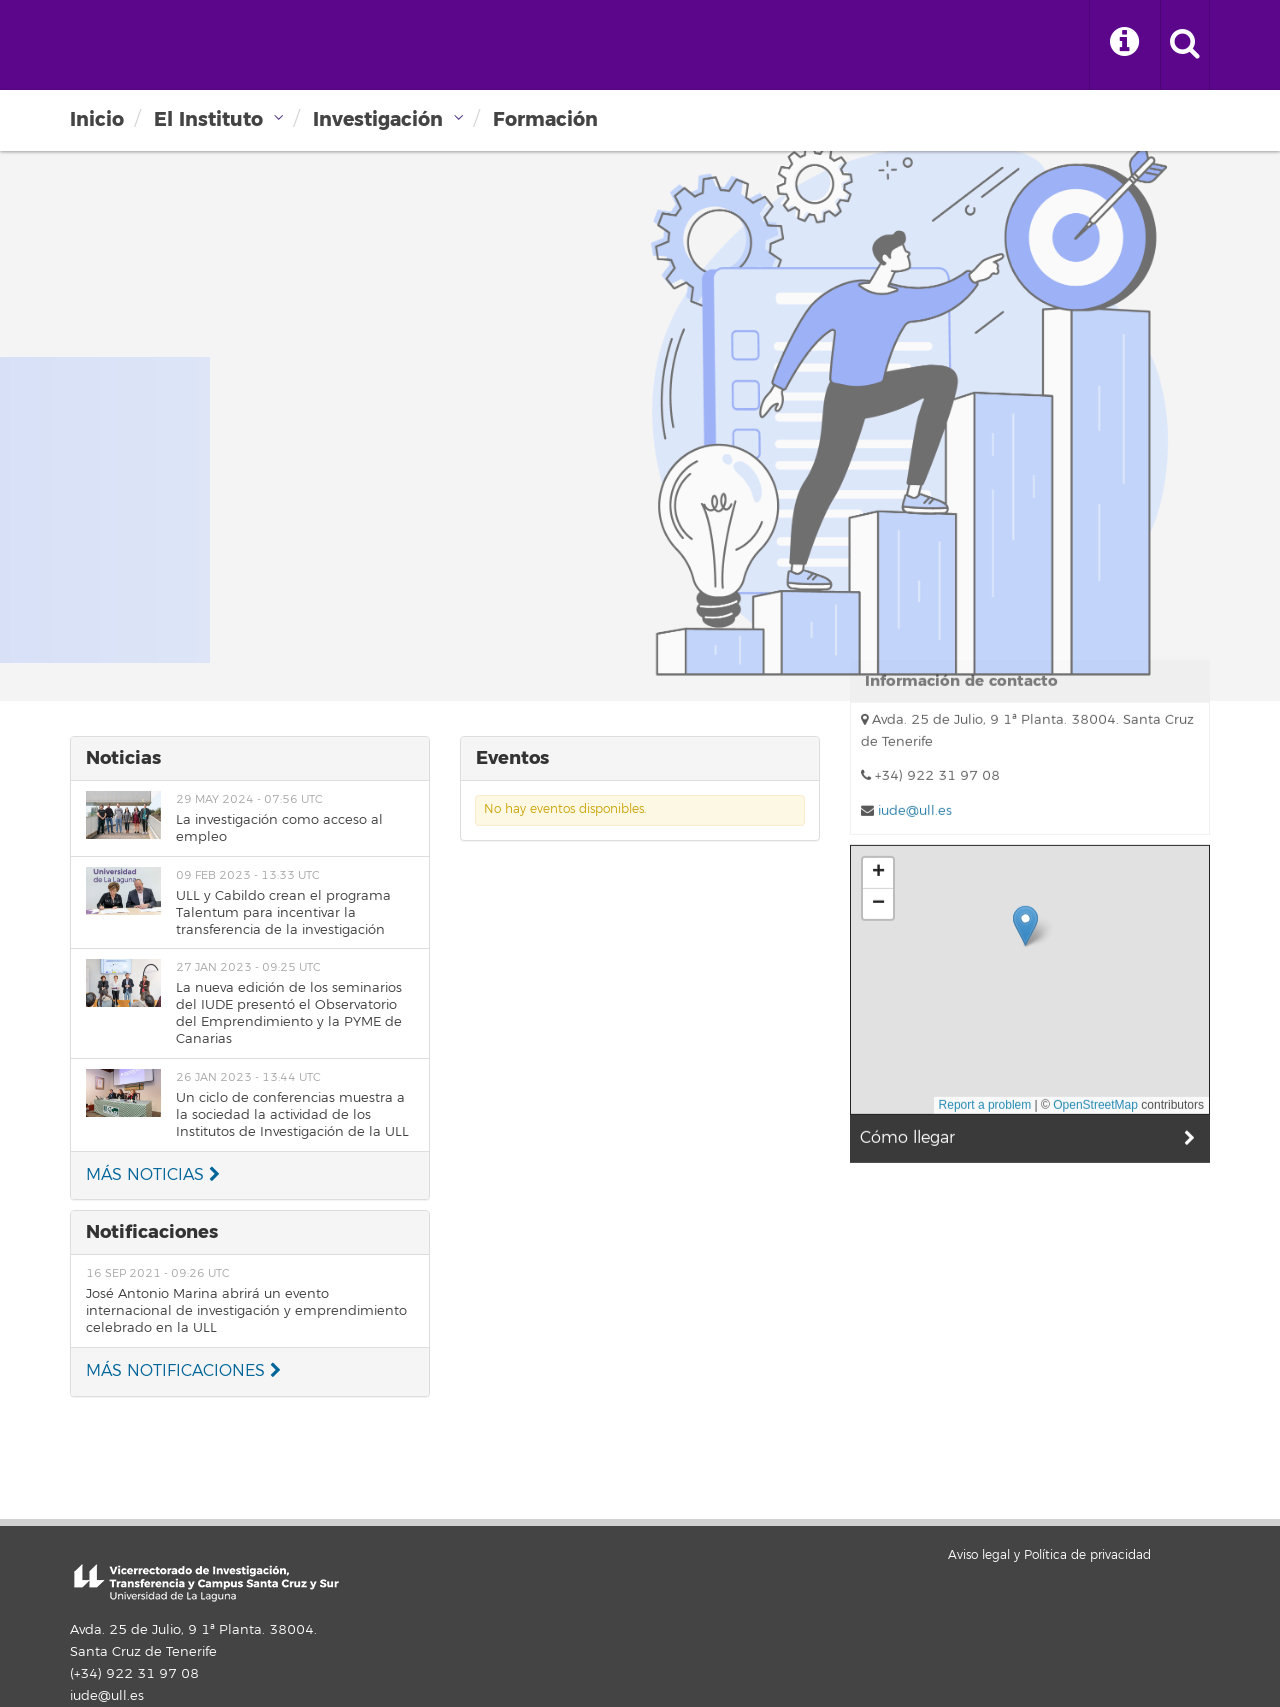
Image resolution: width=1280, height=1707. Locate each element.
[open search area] (1185, 45)
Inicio (97, 119)
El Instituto (208, 119)
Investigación (378, 119)
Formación (545, 119)
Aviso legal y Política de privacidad (1049, 1555)
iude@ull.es (107, 1696)
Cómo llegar (907, 929)
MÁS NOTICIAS (153, 1175)
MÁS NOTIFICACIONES (183, 1371)
